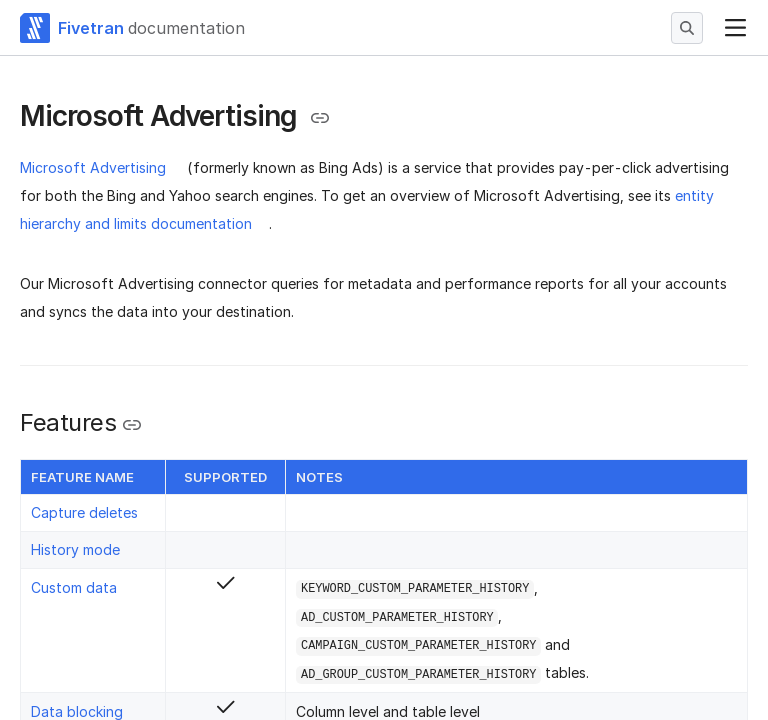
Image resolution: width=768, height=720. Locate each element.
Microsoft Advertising (93, 167)
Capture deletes (84, 512)
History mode (75, 549)
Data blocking (77, 711)
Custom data (74, 587)
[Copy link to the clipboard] (320, 118)
